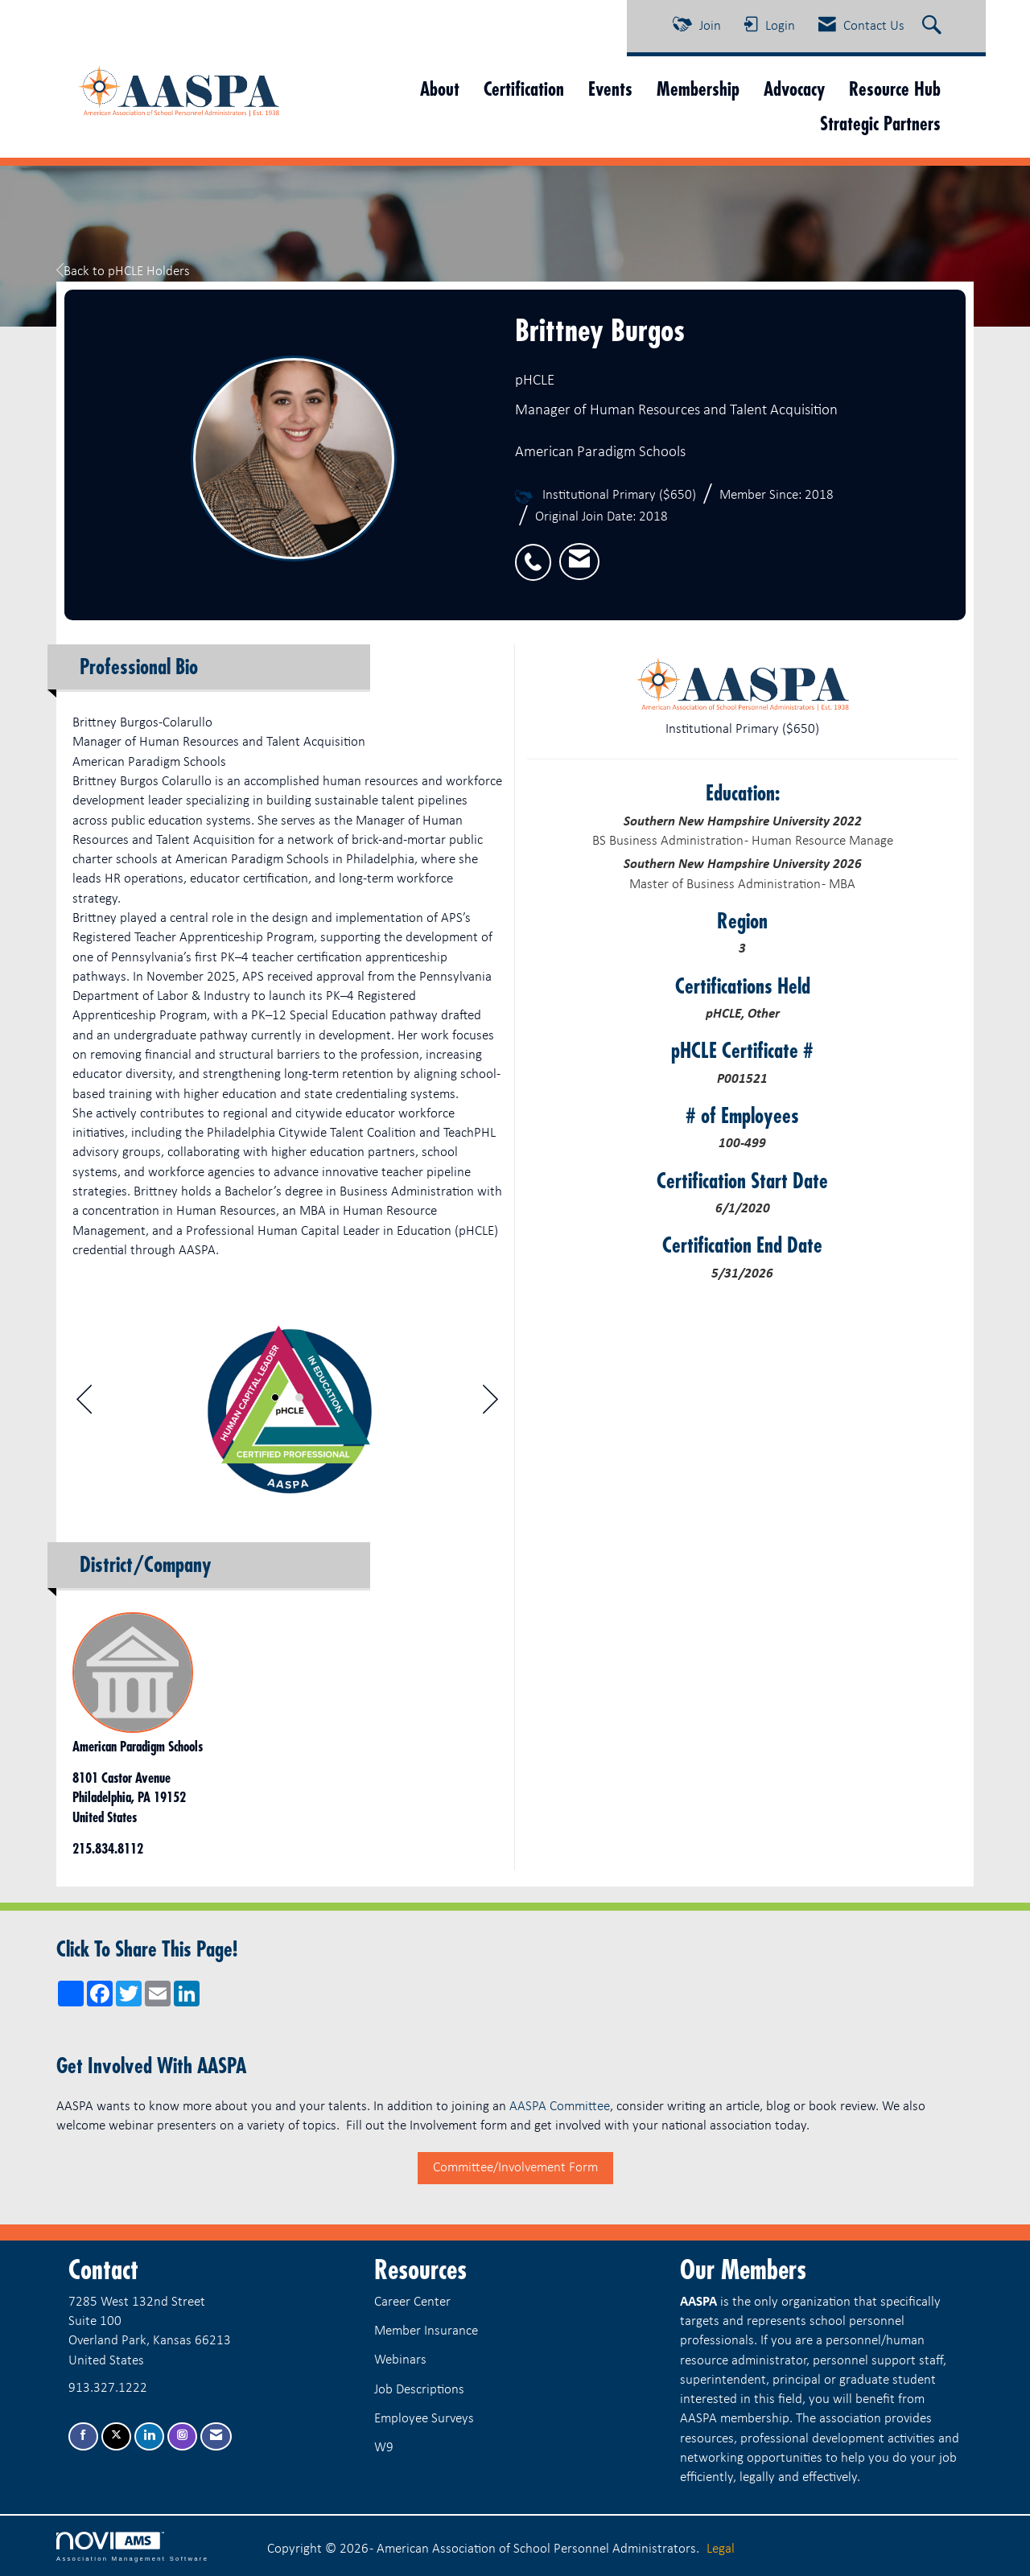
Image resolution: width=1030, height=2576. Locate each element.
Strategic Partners (880, 123)
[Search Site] (934, 26)
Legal (721, 2549)
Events (610, 89)
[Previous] (84, 1404)
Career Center (412, 2302)
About (439, 89)
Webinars (400, 2360)
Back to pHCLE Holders (123, 271)
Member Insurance (426, 2331)
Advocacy (794, 89)
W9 (383, 2448)
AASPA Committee (559, 2106)
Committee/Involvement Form (515, 2168)
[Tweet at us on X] (116, 2436)
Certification (524, 89)
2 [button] (299, 1397)
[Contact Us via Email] (216, 2436)
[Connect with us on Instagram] (182, 2436)
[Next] (490, 1404)
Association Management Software (132, 2547)
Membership (698, 89)
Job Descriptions (419, 2390)
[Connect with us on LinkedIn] (149, 2436)
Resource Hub (895, 89)
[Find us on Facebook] (83, 2436)
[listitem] (537, 553)
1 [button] (275, 1397)
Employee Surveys (424, 2419)
